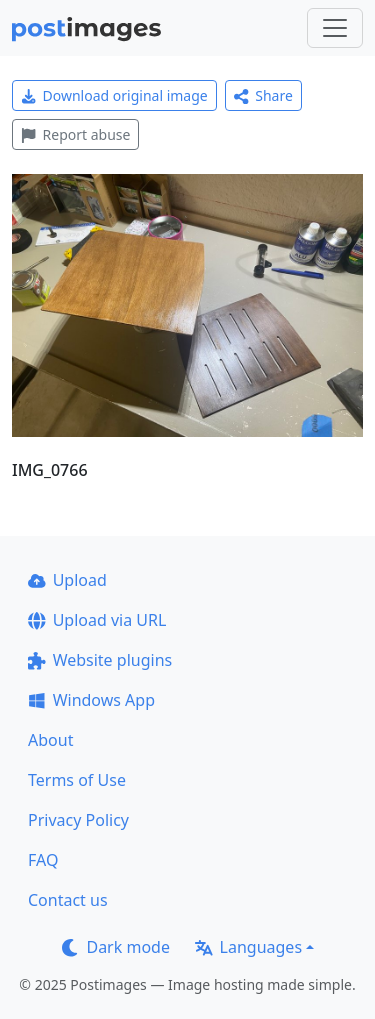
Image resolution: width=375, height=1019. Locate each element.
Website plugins (100, 660)
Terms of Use (77, 780)
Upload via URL (97, 620)
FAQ (43, 860)
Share (263, 95)
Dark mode (116, 947)
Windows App (91, 700)
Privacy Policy (78, 820)
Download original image (114, 95)
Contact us (68, 900)
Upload (67, 580)
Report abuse (75, 134)
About (50, 740)
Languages (248, 947)
